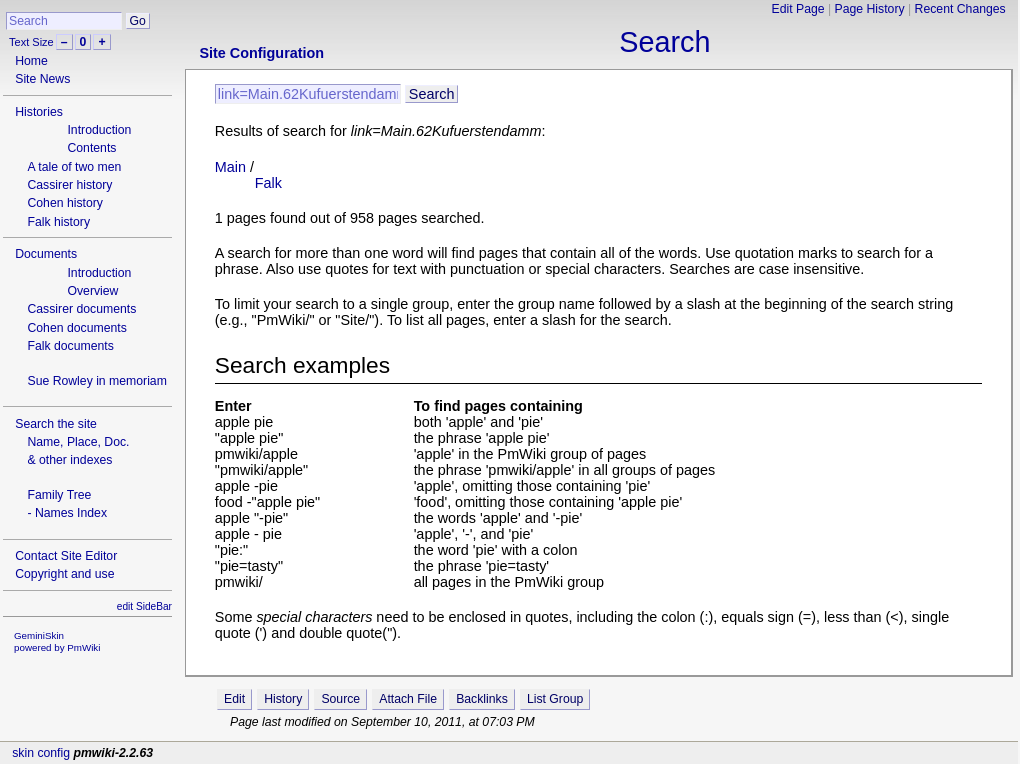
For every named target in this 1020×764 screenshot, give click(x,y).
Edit (234, 699)
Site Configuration (261, 53)
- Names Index (67, 513)
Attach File (408, 699)
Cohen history (65, 203)
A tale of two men (74, 167)
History (283, 699)
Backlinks (482, 699)
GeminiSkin (39, 635)
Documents (46, 254)
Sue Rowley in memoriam (96, 381)
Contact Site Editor (66, 556)
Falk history (58, 222)
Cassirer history (69, 185)
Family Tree (59, 495)
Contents (91, 148)
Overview (92, 291)
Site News (42, 79)
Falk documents (70, 346)
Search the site (56, 424)
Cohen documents (76, 328)
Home (31, 61)
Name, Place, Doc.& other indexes (78, 451)
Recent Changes (960, 9)
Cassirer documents (81, 309)
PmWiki (83, 647)
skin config (41, 753)
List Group (555, 699)
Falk (268, 183)
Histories (39, 112)
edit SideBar (144, 606)
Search (664, 42)
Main (230, 167)
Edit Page (798, 9)
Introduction (99, 130)
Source (340, 699)
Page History (870, 9)
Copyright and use (64, 574)
